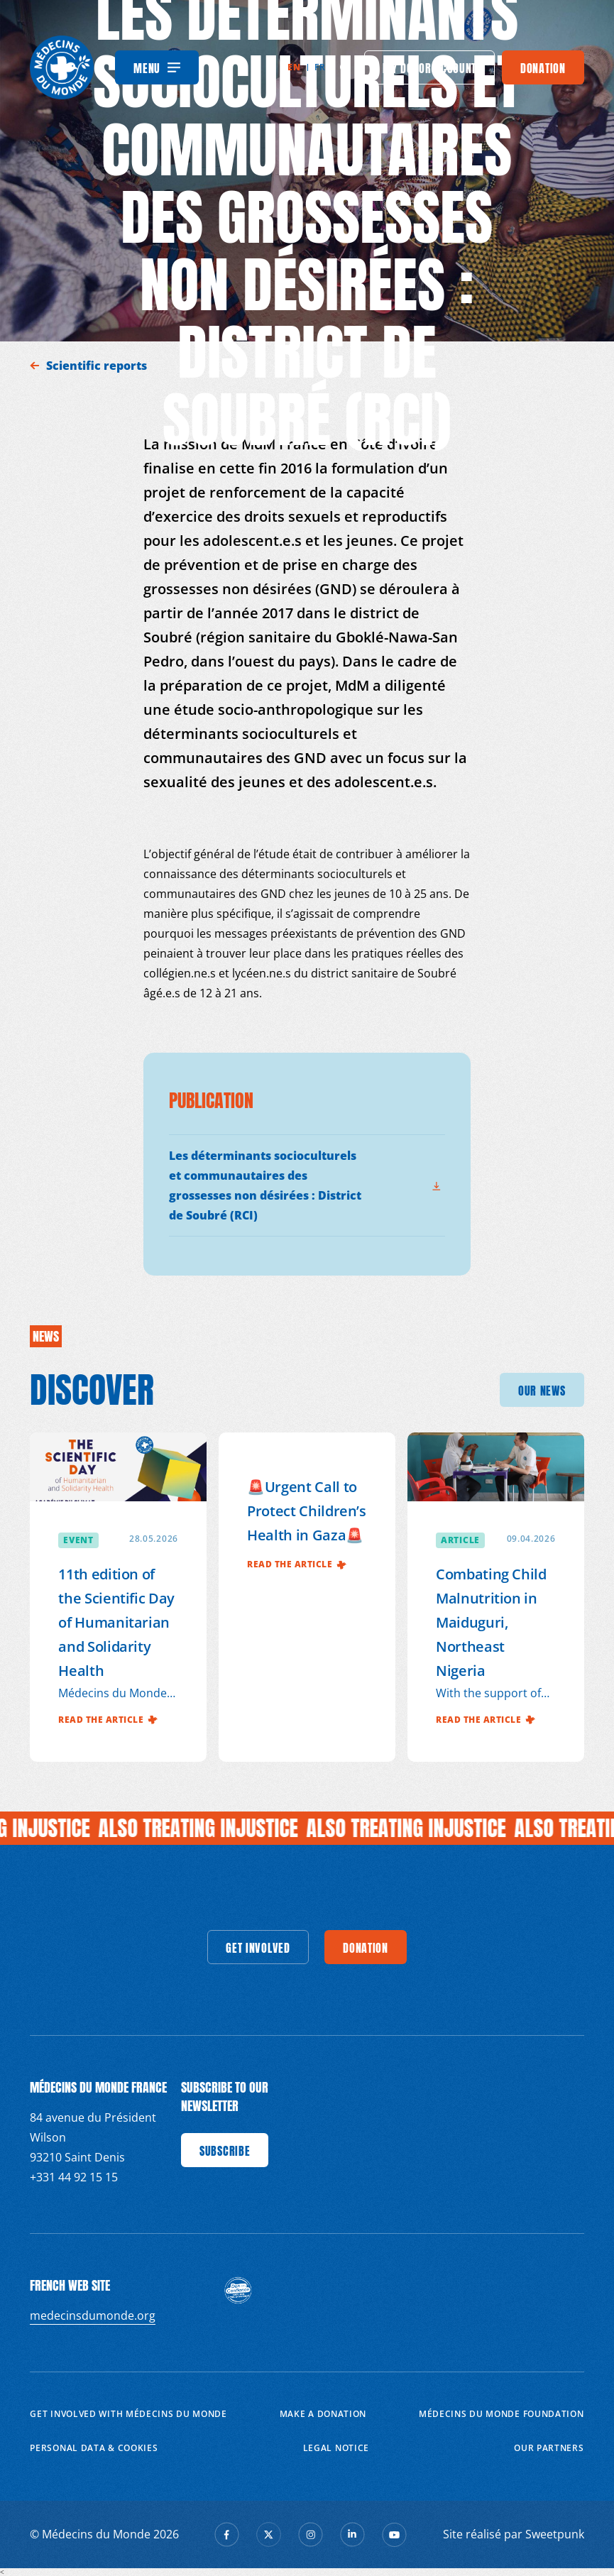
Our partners (548, 2448)
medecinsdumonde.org (92, 2315)
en (293, 67)
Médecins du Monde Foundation (501, 2414)
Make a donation (323, 2414)
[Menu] (157, 67)
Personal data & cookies (94, 2448)
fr (319, 67)
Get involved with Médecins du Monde (128, 2414)
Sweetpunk (554, 2534)
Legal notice (336, 2448)
